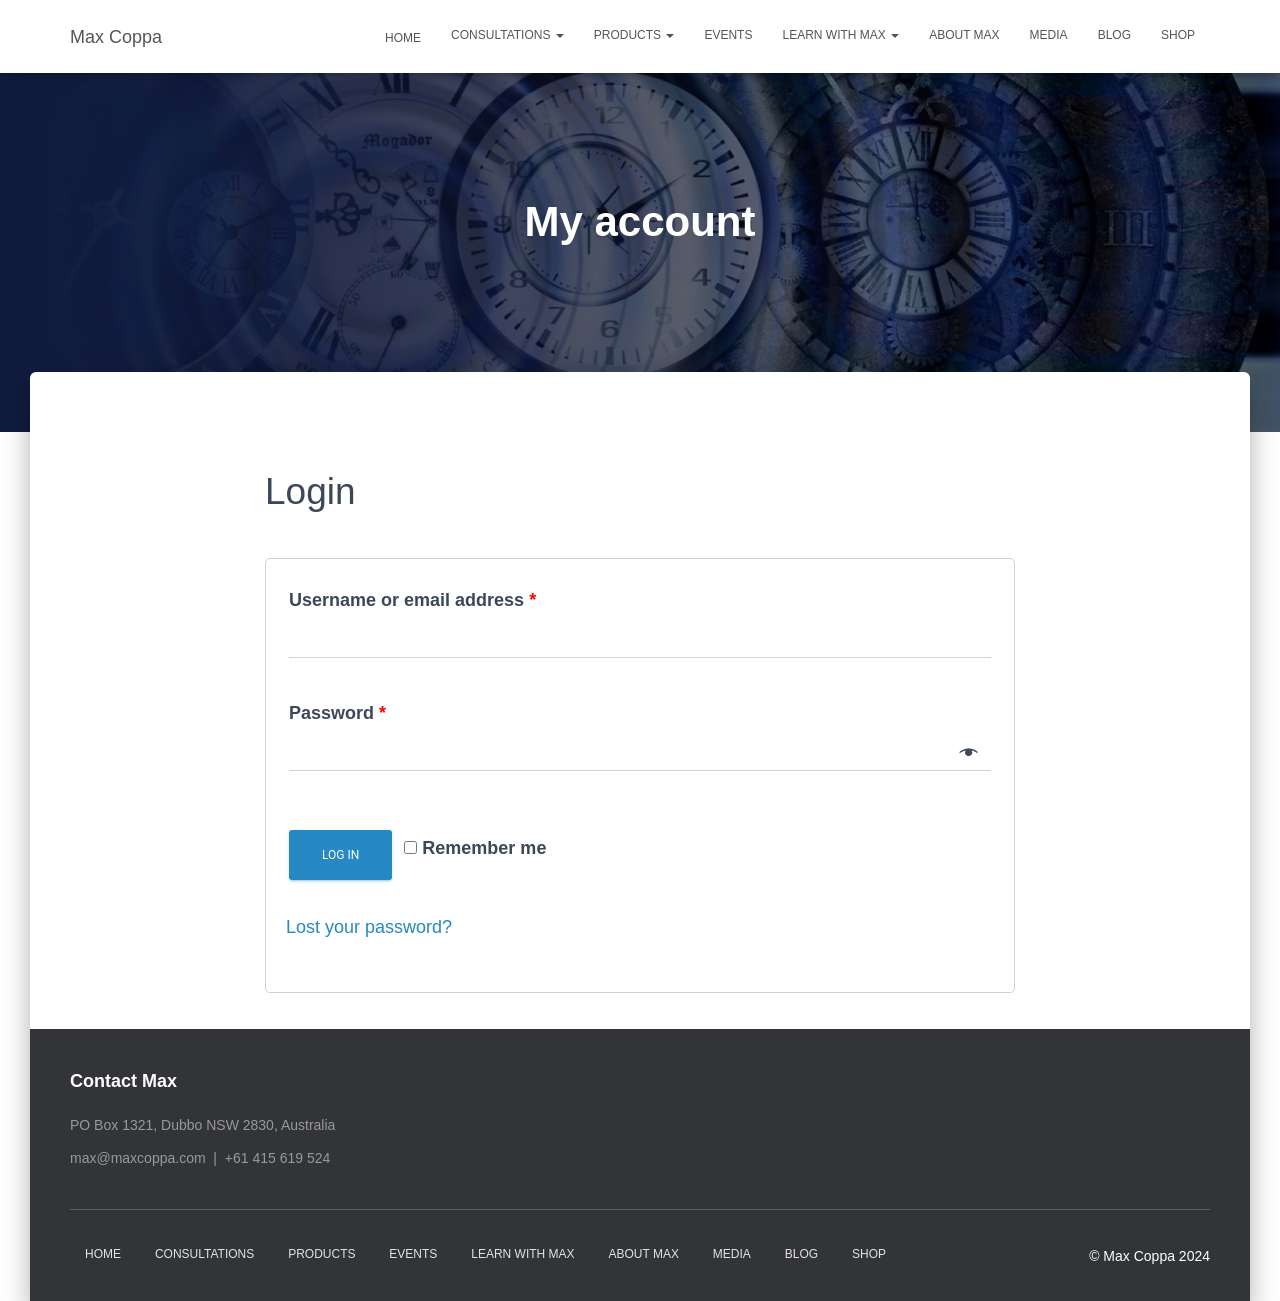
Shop (1178, 35)
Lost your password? (369, 927)
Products (634, 35)
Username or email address (412, 600)
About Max (964, 35)
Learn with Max (840, 35)
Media (1049, 35)
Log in (340, 855)
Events (728, 35)
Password (337, 713)
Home (401, 38)
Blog (1114, 35)
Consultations (507, 35)
